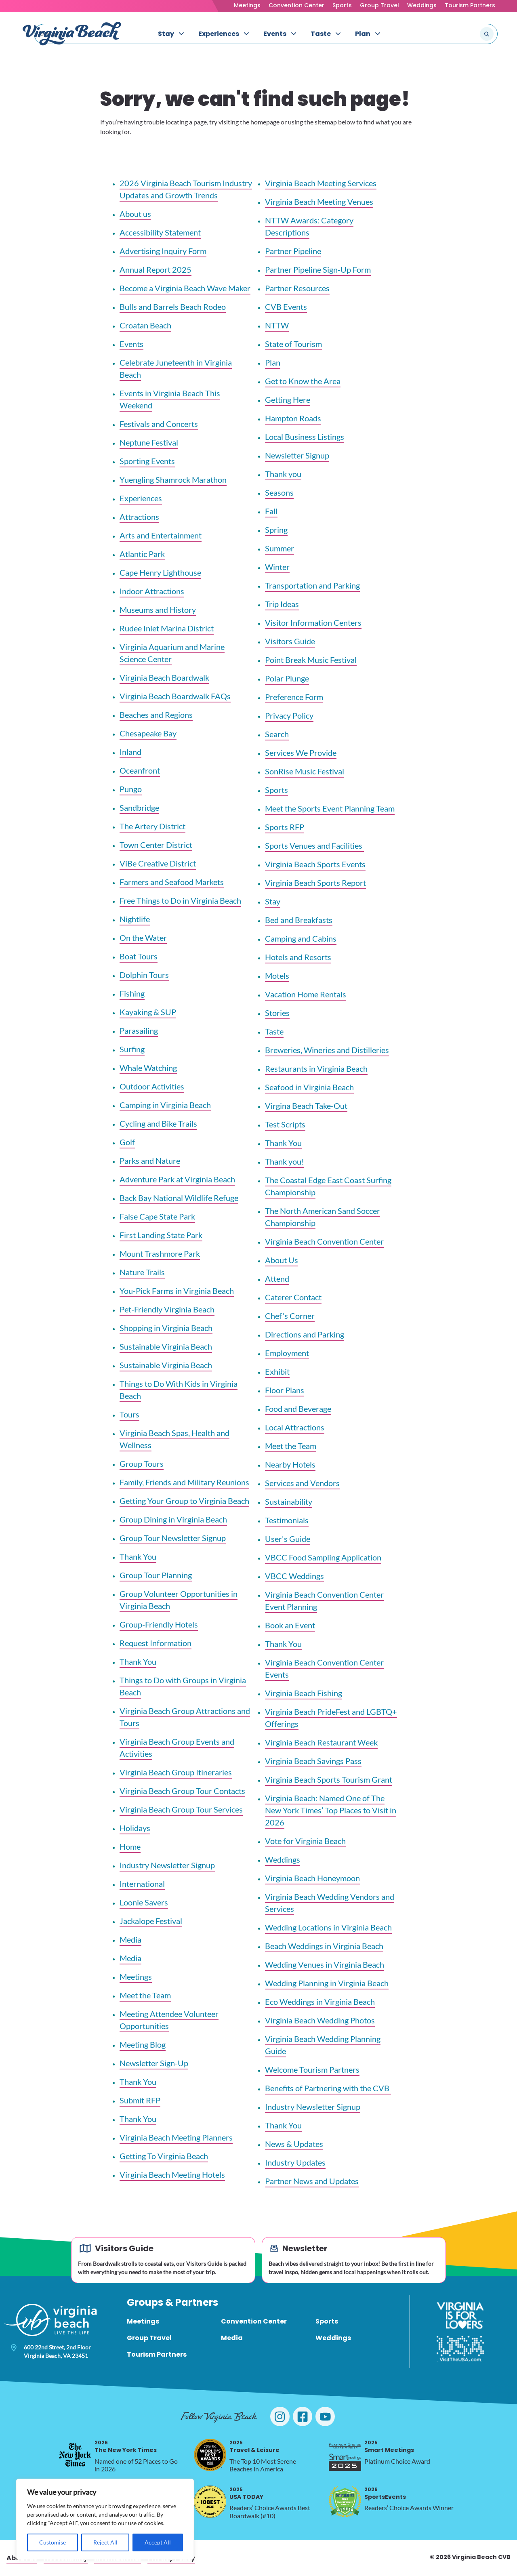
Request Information (155, 1643)
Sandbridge (139, 807)
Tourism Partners (470, 5)
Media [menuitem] (232, 2338)
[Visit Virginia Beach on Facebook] (302, 2416)
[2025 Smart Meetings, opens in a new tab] (345, 2455)
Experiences (141, 498)
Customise (52, 2542)
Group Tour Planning (156, 1575)
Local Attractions (294, 1427)
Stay (272, 901)
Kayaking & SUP (148, 1012)
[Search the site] (460, 34)
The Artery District (152, 826)
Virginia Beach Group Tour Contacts (182, 1791)
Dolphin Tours (144, 975)
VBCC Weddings (294, 1576)
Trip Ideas (282, 604)
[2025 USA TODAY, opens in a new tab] (210, 2502)
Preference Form (294, 697)
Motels (277, 975)
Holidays (135, 1828)
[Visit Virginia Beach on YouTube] (325, 2416)
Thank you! (284, 1161)
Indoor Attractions (152, 591)
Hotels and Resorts (298, 957)
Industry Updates (295, 2162)
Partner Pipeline (293, 251)
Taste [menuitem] (321, 33)
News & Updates (294, 2144)
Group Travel (379, 5)
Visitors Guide (290, 641)
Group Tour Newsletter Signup (173, 1538)
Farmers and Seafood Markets (172, 882)
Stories (277, 1013)
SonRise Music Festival (304, 771)
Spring (276, 529)
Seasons (279, 492)
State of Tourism (293, 344)
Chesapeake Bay (148, 733)
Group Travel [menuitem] (149, 2338)
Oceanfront (140, 770)
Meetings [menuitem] (143, 2321)
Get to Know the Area (302, 381)
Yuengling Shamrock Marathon (173, 479)
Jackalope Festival (151, 1921)
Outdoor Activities (152, 1086)
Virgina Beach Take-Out (306, 1105)
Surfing (132, 1049)
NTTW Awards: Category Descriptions (309, 226)
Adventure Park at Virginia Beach (177, 1179)
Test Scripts (285, 1124)
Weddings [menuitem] (333, 2338)
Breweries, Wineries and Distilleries (327, 1050)
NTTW (277, 325)
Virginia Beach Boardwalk (164, 677)
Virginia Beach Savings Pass (313, 1761)
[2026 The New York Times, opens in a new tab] (75, 2455)
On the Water (143, 937)
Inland (130, 752)
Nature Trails (142, 1272)
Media (130, 1939)
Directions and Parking (304, 1334)
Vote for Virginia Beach (305, 1841)
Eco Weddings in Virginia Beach (320, 2001)
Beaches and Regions (156, 714)
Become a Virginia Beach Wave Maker (185, 288)
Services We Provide (300, 752)
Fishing (132, 993)
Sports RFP (284, 827)
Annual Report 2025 (155, 269)
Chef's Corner (290, 1316)
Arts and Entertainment (161, 535)
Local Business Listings (304, 437)
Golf (127, 1142)
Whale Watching (148, 1067)
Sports (342, 5)
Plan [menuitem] (362, 33)
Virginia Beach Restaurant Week (321, 1742)
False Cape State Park (157, 1216)
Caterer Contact (293, 1297)
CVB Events (286, 306)
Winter (277, 567)
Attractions (139, 517)
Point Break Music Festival (311, 660)
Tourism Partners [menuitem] (157, 2354)
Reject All (105, 2542)
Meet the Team (145, 1995)
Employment (287, 1353)
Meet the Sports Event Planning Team (330, 808)
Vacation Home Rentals (305, 994)
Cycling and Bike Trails (158, 1123)
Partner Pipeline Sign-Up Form (318, 269)
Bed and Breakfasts (298, 920)
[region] (105, 2519)
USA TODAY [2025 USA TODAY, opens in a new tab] (246, 2493)
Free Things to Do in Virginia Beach (180, 900)
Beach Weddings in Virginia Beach (324, 1946)
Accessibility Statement (160, 232)
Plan (272, 362)
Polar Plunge (287, 678)
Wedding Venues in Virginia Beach (324, 1964)
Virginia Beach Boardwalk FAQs (175, 696)
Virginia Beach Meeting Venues (319, 201)
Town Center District (156, 845)
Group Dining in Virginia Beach (173, 1519)
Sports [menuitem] (326, 2321)
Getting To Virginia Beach (164, 2156)
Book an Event (290, 1625)
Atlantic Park (142, 554)
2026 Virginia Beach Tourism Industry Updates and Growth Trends (186, 189)
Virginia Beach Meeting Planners (176, 2137)
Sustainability (288, 1501)
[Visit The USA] (460, 2349)
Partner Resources (297, 288)
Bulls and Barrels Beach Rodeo (173, 306)
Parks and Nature (150, 1160)
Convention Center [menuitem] (254, 2321)
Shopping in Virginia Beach (166, 1328)
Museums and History (158, 609)
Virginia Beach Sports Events (315, 864)
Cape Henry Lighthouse (160, 572)
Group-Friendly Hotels (159, 1624)
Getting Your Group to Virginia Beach (184, 1501)
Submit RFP (140, 2100)
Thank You (138, 1556)
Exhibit (277, 1371)
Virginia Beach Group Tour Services (181, 1809)
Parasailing (139, 1030)
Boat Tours (139, 956)
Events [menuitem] (274, 33)
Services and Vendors (302, 1483)
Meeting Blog (143, 2044)
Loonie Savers (144, 1902)
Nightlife (135, 919)
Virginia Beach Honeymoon (312, 1878)
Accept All (158, 2542)
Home (130, 1846)
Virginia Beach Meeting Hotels (172, 2174)
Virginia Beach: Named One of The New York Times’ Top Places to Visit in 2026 (330, 1810)
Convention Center (296, 5)
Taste (274, 1031)
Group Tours (142, 1463)
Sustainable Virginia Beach (166, 1346)
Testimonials (287, 1520)
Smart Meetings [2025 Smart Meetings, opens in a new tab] (389, 2446)
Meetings (247, 5)
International (142, 1883)
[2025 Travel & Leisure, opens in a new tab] (210, 2455)
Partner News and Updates (312, 2181)
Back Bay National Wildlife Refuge (179, 1198)
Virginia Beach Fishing (303, 1693)
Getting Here (287, 399)
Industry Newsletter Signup (167, 1865)
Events (131, 344)
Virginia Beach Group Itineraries (176, 1772)
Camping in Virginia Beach (165, 1105)
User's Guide (287, 1538)
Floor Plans (284, 1390)
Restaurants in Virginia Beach (316, 1068)
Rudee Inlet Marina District (167, 628)
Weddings (422, 5)
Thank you (283, 474)
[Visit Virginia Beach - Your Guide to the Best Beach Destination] (71, 34)
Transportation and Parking (312, 585)
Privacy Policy (289, 715)
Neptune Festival (149, 442)
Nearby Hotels (290, 1464)
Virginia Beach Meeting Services (320, 183)
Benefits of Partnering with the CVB (328, 2088)
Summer (279, 548)
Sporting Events (147, 461)
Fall (271, 511)
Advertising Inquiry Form (163, 251)
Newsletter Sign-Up (154, 2063)
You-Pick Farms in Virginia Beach (177, 1290)
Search (277, 734)
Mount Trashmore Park (160, 1253)
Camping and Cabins (300, 938)
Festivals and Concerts (159, 424)
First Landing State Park (161, 1235)
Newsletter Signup (297, 455)
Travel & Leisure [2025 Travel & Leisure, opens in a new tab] (254, 2446)
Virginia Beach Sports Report (315, 882)
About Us (281, 1260)
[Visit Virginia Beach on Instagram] (280, 2416)
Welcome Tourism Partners (312, 2069)
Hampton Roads (293, 418)
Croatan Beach (145, 325)
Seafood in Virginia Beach (309, 1087)
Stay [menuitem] (166, 33)
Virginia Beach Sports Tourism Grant (328, 1779)
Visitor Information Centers (313, 622)
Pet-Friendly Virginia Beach (167, 1309)
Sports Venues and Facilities (314, 845)
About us (135, 214)
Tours (129, 1414)
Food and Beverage (298, 1408)
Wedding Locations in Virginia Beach (328, 1927)
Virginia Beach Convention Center (324, 1241)
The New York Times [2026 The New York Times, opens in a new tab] (126, 2446)
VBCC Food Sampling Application (323, 1557)
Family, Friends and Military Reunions (184, 1482)
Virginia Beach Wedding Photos (320, 2020)
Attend (277, 1278)
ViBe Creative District (158, 863)
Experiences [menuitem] (218, 33)
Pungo (131, 789)
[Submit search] (487, 34)
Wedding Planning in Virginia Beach (327, 1983)
